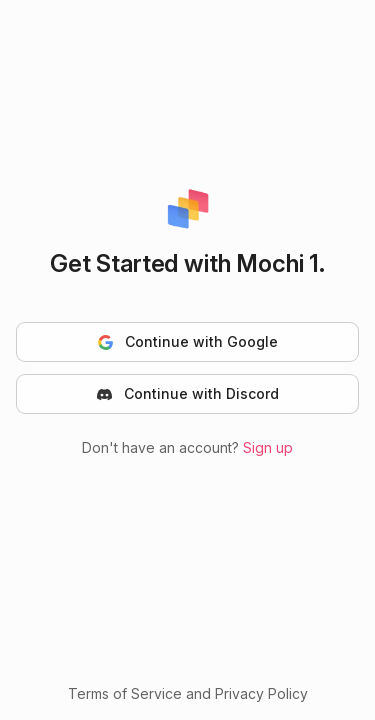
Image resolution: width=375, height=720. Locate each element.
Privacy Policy (261, 693)
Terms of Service (125, 693)
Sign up (268, 447)
